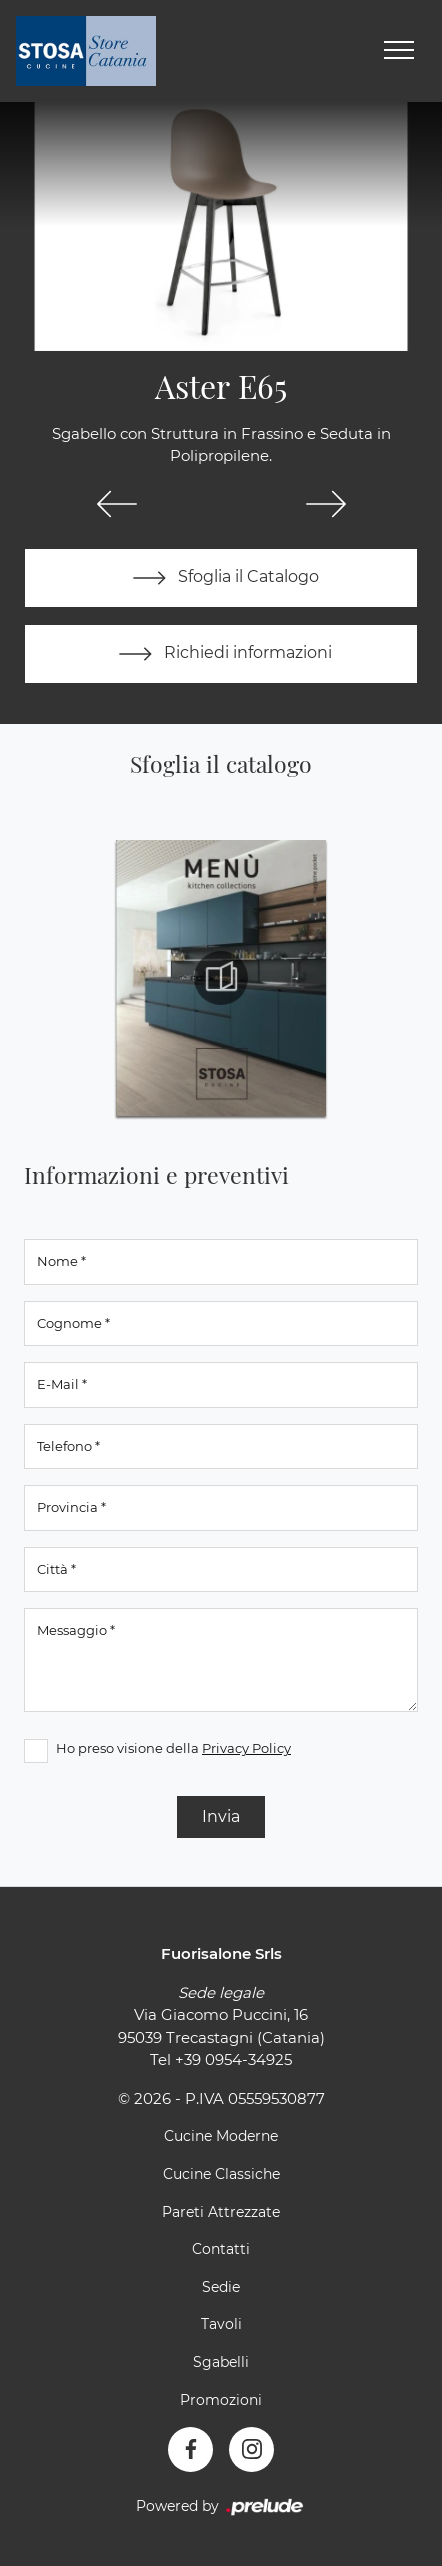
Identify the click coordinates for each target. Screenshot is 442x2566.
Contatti (221, 2249)
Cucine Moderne (221, 2136)
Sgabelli (221, 2362)
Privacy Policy (246, 1748)
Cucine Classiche (221, 2174)
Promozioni (221, 2400)
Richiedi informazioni (221, 654)
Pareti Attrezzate (221, 2212)
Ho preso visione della (173, 1748)
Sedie (221, 2287)
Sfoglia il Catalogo (221, 578)
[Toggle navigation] (399, 51)
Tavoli (221, 2324)
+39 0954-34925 (233, 2059)
